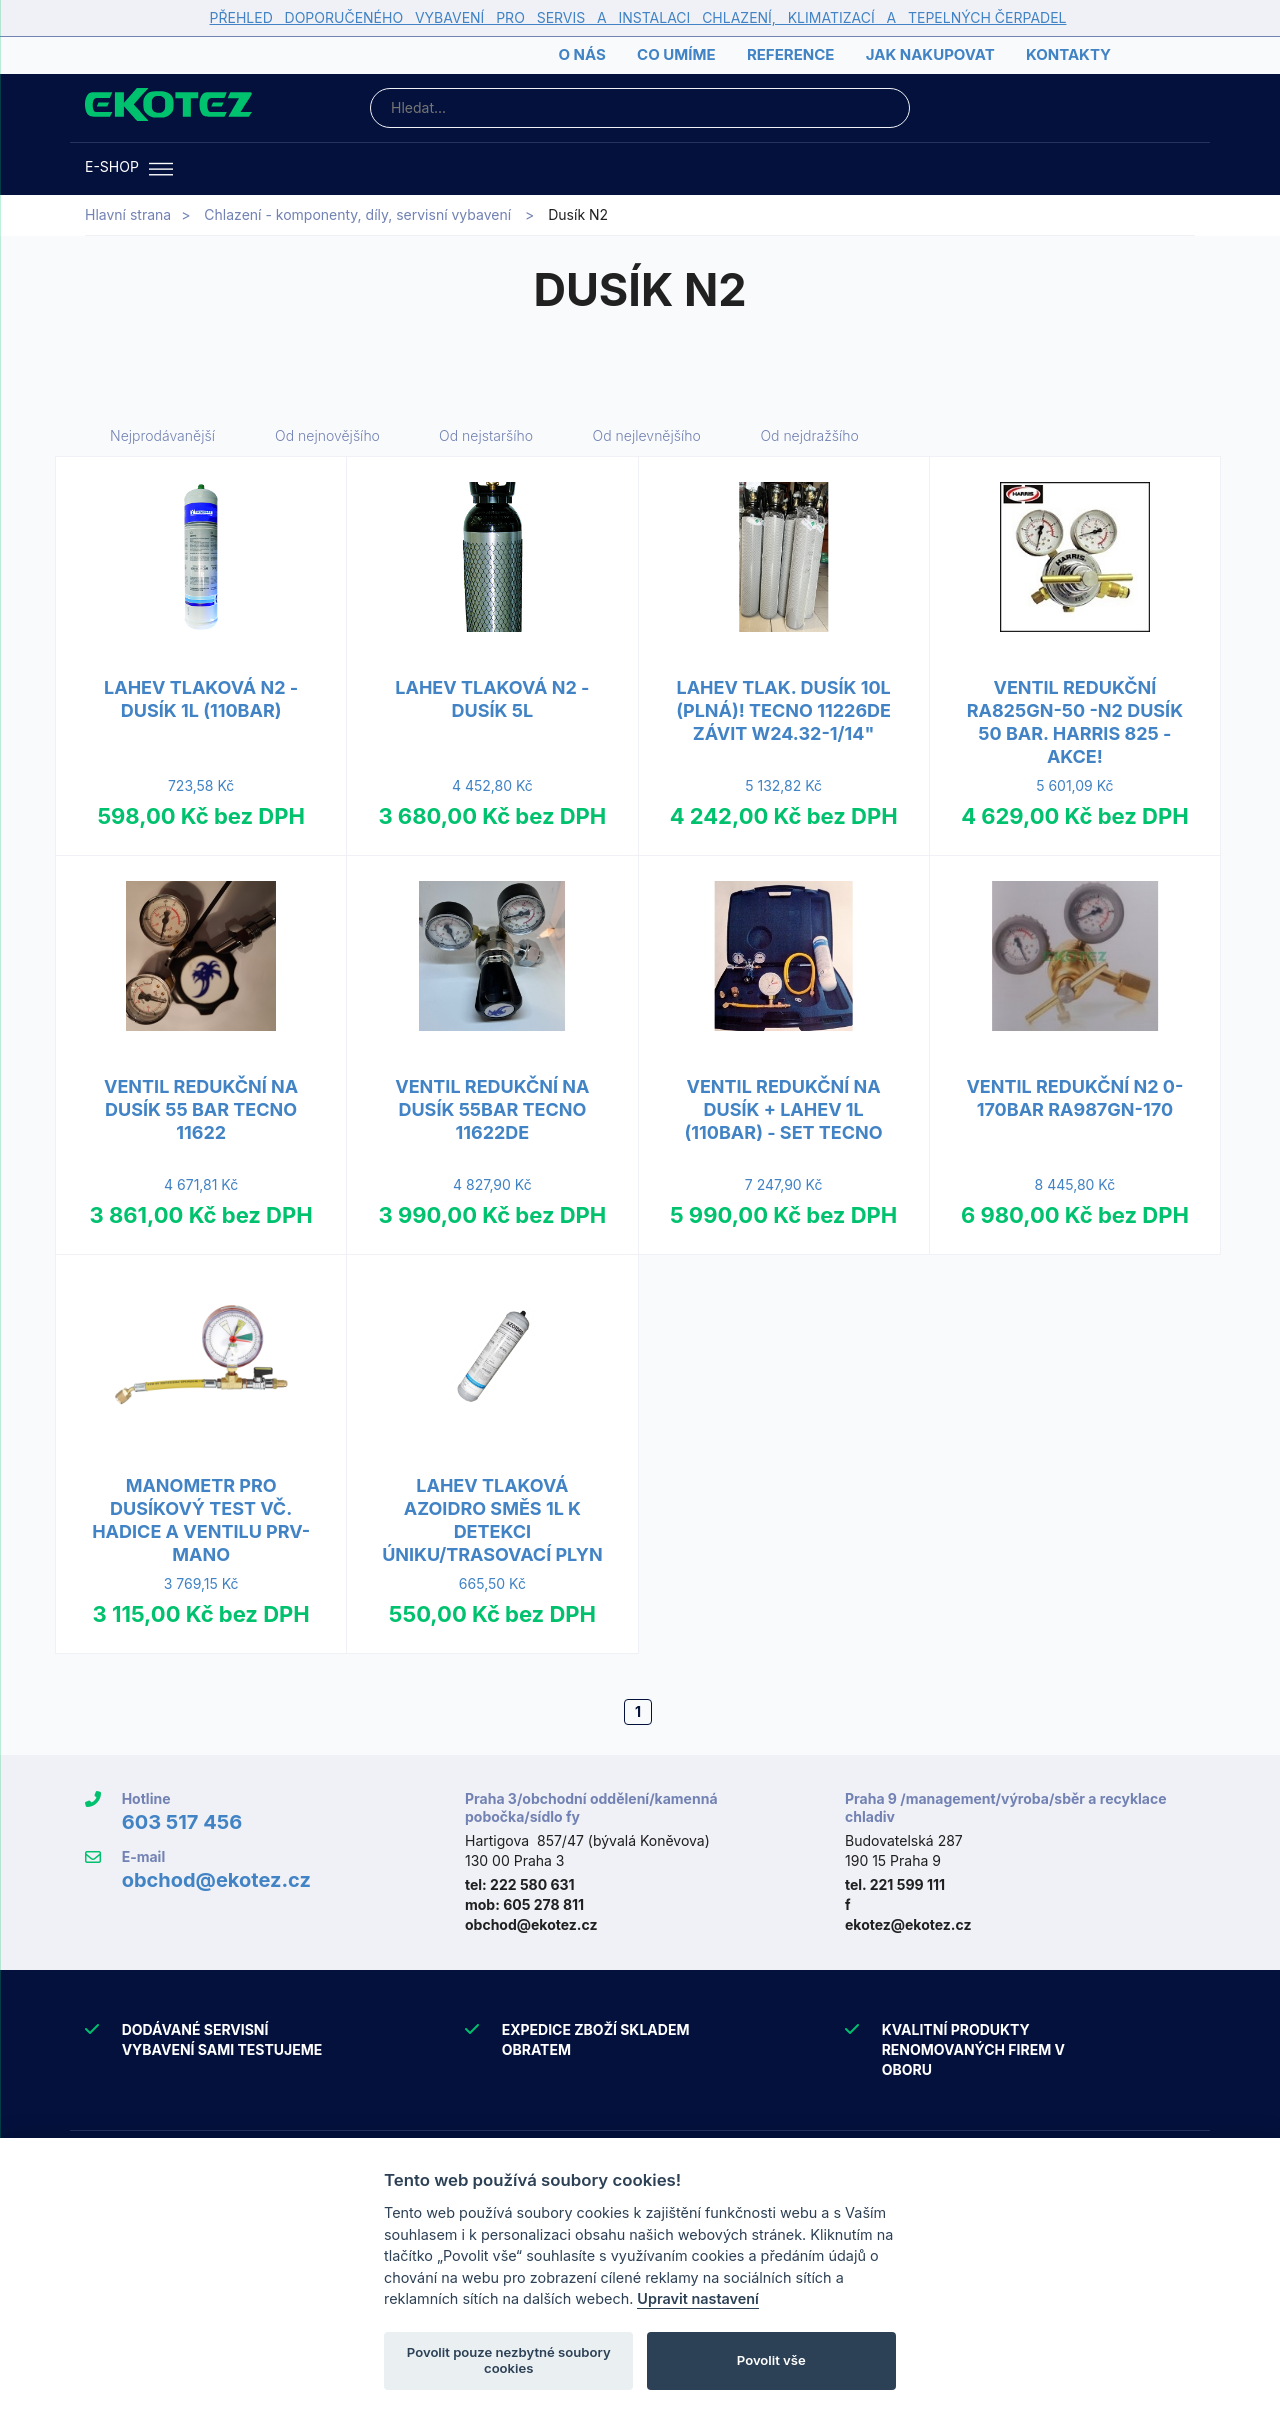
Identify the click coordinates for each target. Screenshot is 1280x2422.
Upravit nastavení (698, 2298)
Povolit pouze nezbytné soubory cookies (509, 2360)
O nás (581, 54)
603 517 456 (182, 1822)
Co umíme (676, 54)
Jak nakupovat (930, 54)
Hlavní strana (128, 214)
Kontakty (1068, 54)
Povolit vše (771, 2360)
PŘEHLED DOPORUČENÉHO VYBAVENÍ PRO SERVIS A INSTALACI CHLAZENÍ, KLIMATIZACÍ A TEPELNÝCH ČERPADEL (638, 17)
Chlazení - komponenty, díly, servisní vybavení (357, 214)
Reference (790, 54)
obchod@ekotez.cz (216, 1880)
